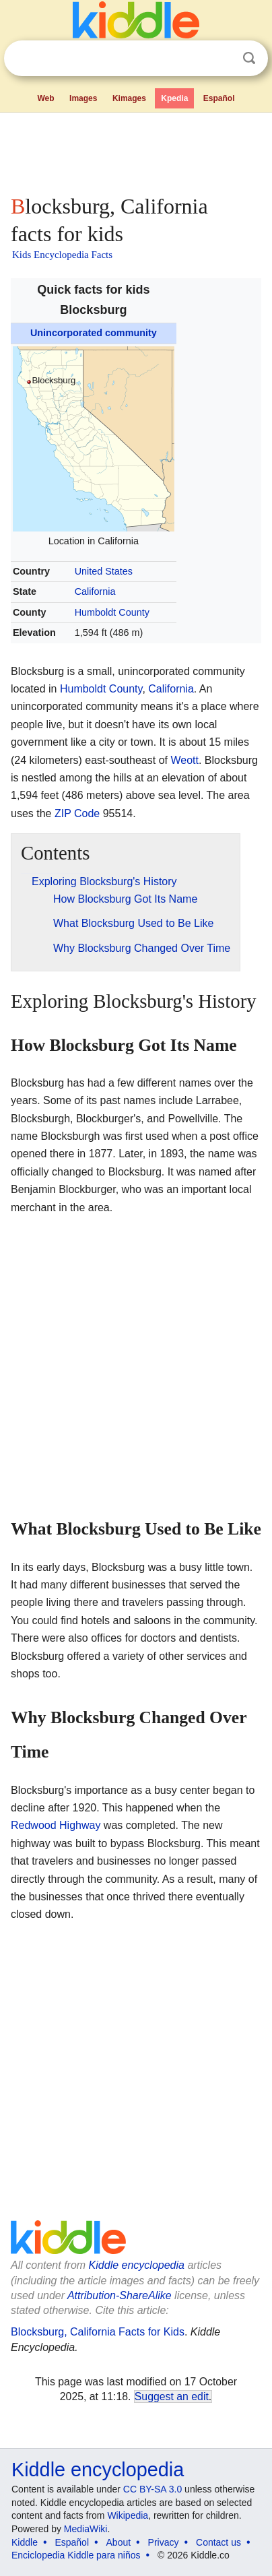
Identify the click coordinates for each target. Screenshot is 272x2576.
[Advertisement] (136, 151)
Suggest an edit (172, 2396)
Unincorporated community (93, 332)
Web (45, 98)
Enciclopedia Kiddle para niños (75, 2555)
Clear (221, 58)
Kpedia (174, 98)
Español (219, 98)
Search (249, 58)
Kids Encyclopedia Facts (62, 254)
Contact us (218, 2542)
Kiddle (24, 2542)
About (118, 2542)
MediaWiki (86, 2528)
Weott (184, 760)
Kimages (129, 98)
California (95, 591)
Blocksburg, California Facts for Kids (97, 2332)
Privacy (163, 2542)
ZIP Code (77, 813)
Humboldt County (112, 612)
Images (83, 98)
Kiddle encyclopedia (136, 2265)
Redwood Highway (55, 1825)
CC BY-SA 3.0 (152, 2489)
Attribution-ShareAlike (119, 2295)
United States (104, 571)
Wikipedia (127, 2515)
